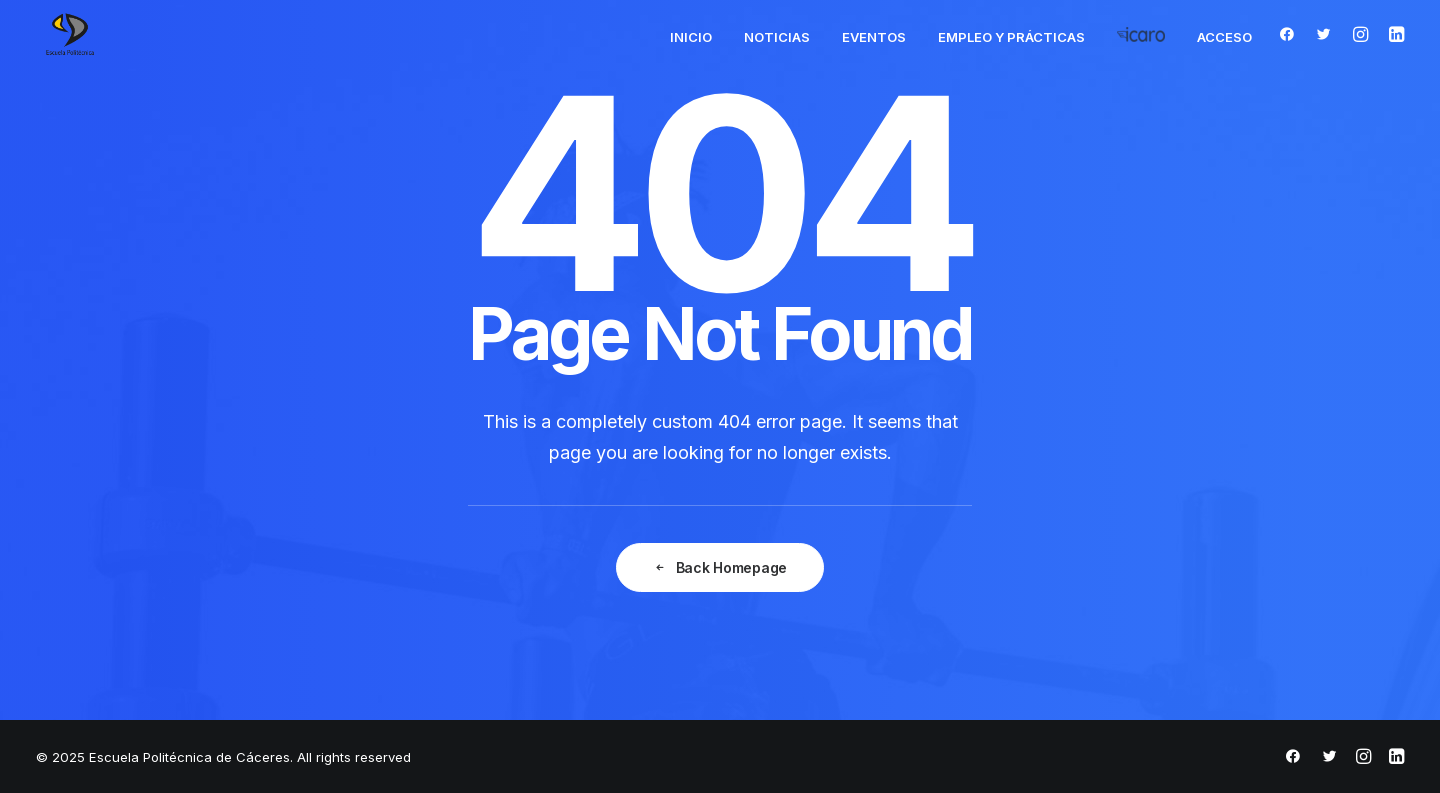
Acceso (1224, 37)
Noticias (777, 37)
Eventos (874, 37)
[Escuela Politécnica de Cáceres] (70, 34)
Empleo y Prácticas (1011, 37)
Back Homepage (720, 567)
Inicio (691, 37)
